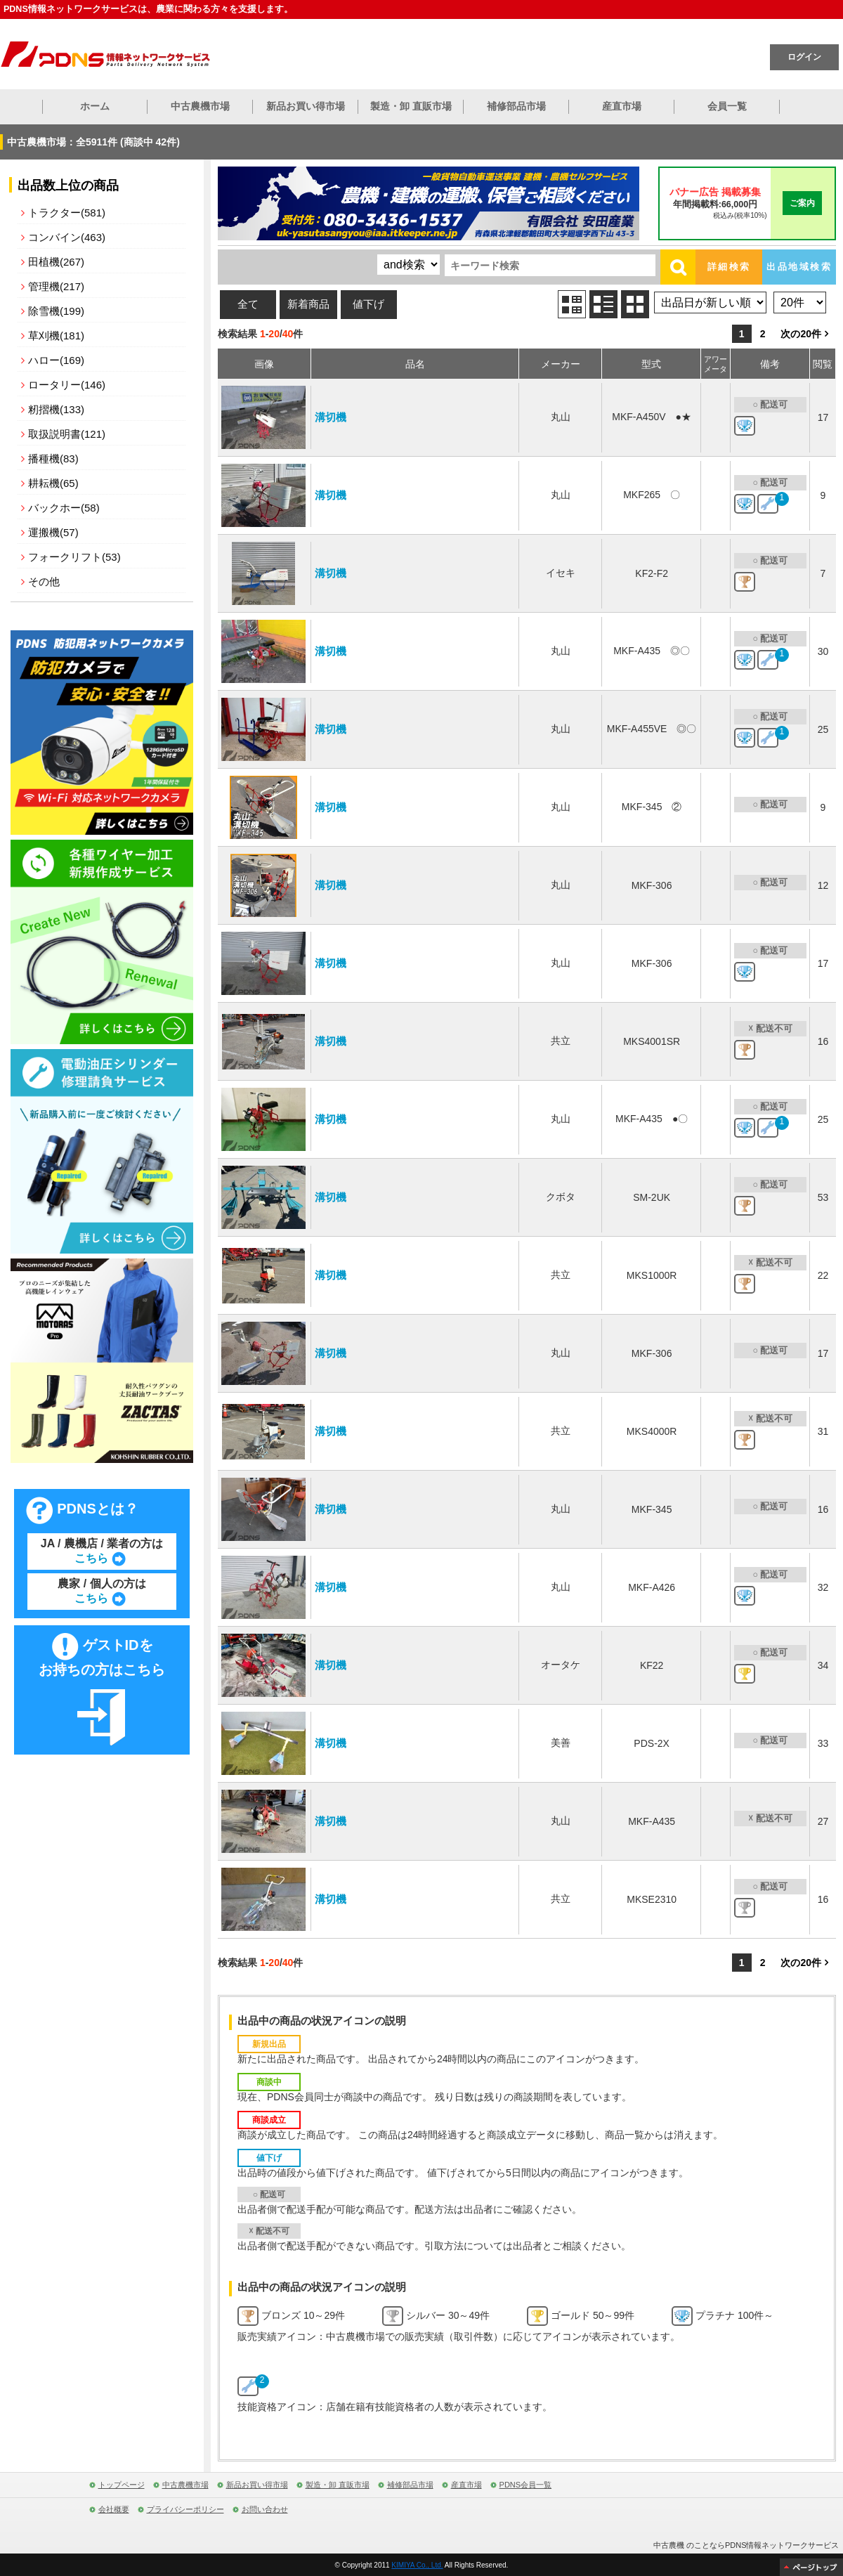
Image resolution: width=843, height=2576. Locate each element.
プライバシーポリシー (185, 2509)
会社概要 (113, 2509)
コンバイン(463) (66, 237)
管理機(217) (56, 286)
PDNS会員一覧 (525, 2484)
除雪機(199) (56, 311)
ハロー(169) (56, 360)
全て (248, 304)
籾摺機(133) (56, 409)
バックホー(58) (64, 508)
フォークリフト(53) (74, 557)
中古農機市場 (200, 106)
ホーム (95, 106)
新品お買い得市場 (305, 106)
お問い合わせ (265, 2509)
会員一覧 (727, 106)
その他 (44, 581)
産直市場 (621, 106)
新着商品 (308, 304)
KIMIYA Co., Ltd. (417, 2565)
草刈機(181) (56, 335)
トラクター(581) (66, 213)
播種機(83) (53, 458)
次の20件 (800, 333)
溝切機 (330, 417)
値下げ (368, 304)
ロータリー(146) (66, 385)
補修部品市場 (516, 106)
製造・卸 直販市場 (411, 106)
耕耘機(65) (53, 483)
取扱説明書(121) (66, 434)
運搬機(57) (53, 532)
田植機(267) (56, 262)
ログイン (804, 57)
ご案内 (802, 203)
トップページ (121, 2484)
